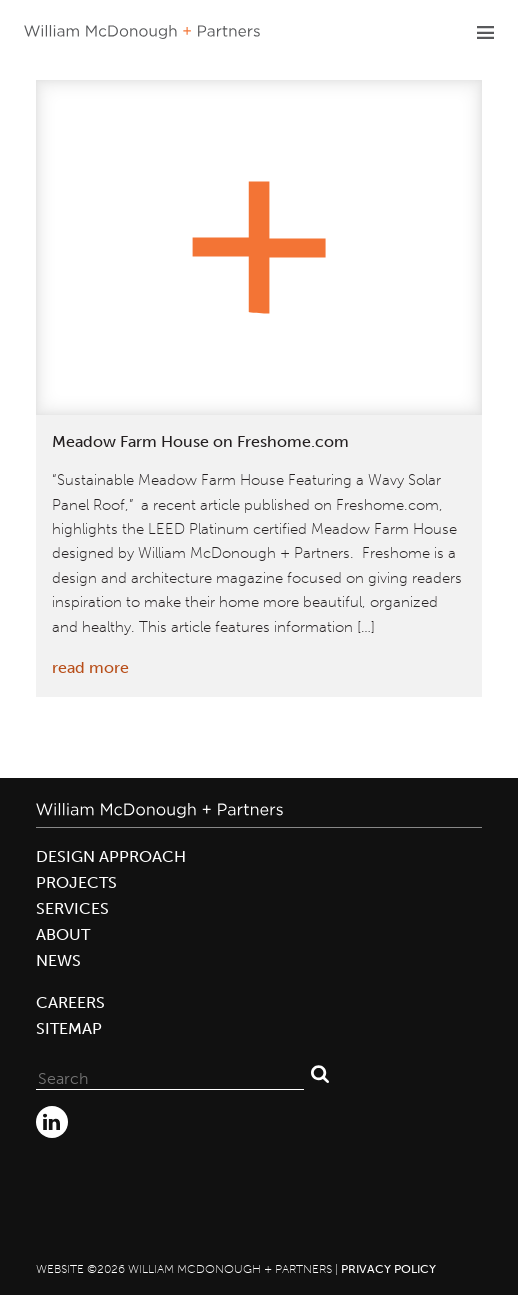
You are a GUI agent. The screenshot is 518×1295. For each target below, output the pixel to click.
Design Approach (111, 856)
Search (320, 1074)
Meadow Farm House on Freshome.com (200, 441)
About (63, 934)
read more (90, 667)
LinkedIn (52, 1122)
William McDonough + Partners (142, 32)
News (58, 960)
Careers (70, 1002)
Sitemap (69, 1028)
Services (72, 908)
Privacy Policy (388, 1269)
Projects (76, 882)
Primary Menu (485, 32)
